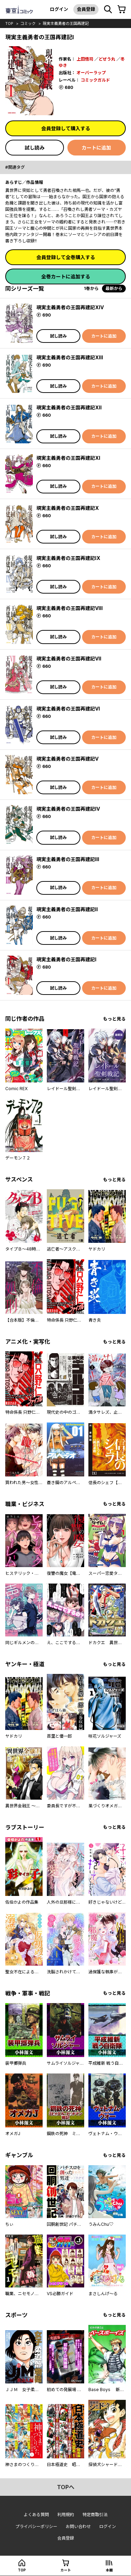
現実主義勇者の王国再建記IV (68, 809)
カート (65, 2570)
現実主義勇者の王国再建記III (67, 859)
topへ (65, 2487)
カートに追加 (96, 148)
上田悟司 (85, 59)
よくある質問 (36, 2514)
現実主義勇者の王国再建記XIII (69, 357)
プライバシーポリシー (36, 2526)
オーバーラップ (91, 72)
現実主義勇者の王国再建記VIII (69, 608)
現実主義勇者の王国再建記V (67, 759)
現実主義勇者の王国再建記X (67, 508)
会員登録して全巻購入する (65, 257)
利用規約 (65, 2514)
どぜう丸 (107, 59)
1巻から (91, 288)
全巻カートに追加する (65, 276)
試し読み (34, 148)
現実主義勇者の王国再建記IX (68, 558)
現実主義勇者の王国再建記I (66, 959)
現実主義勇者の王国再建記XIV (70, 307)
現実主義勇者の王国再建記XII (69, 407)
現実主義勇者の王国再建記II (67, 909)
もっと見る (114, 1019)
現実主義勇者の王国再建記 (66, 23)
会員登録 (86, 9)
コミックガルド (95, 80)
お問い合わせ (78, 2526)
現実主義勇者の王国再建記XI (68, 458)
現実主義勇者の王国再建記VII (68, 659)
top (9, 23)
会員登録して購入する (65, 128)
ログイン (59, 9)
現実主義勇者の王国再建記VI (68, 709)
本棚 (109, 2570)
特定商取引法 (95, 2514)
